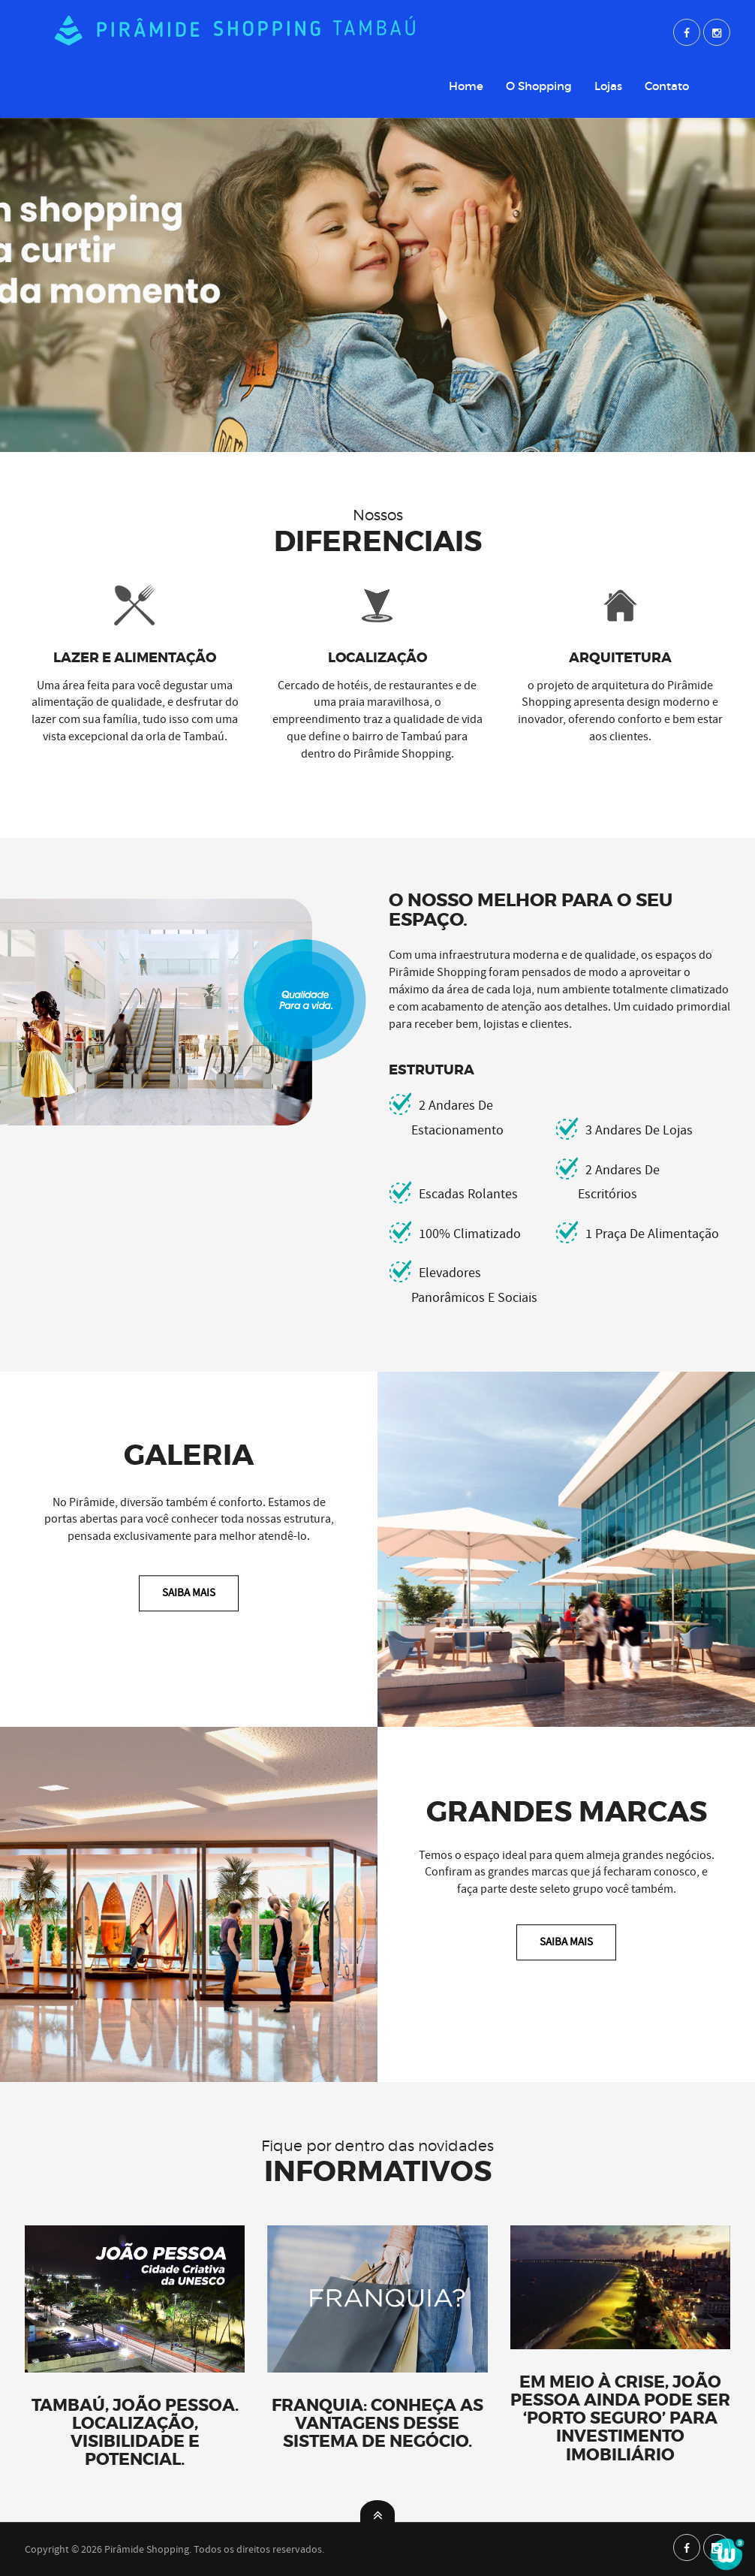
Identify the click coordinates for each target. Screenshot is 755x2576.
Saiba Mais (188, 1592)
